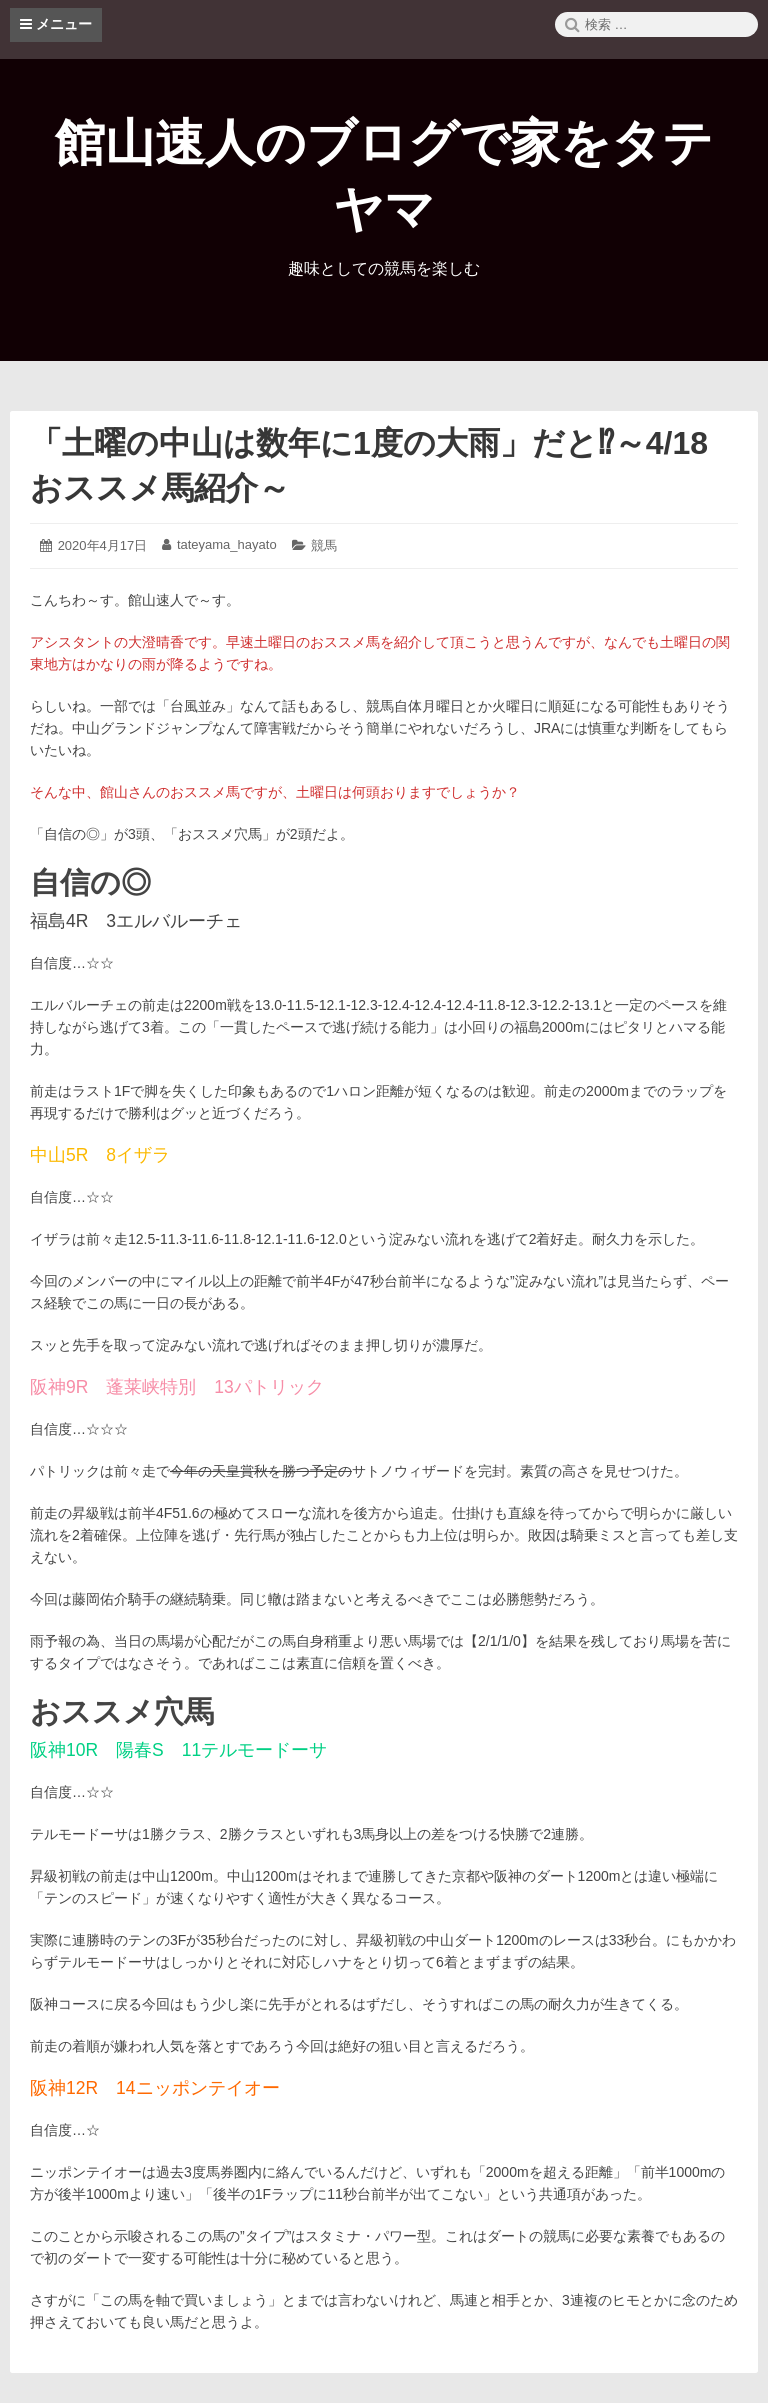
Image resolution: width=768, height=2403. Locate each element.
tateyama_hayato (227, 544)
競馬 (324, 545)
